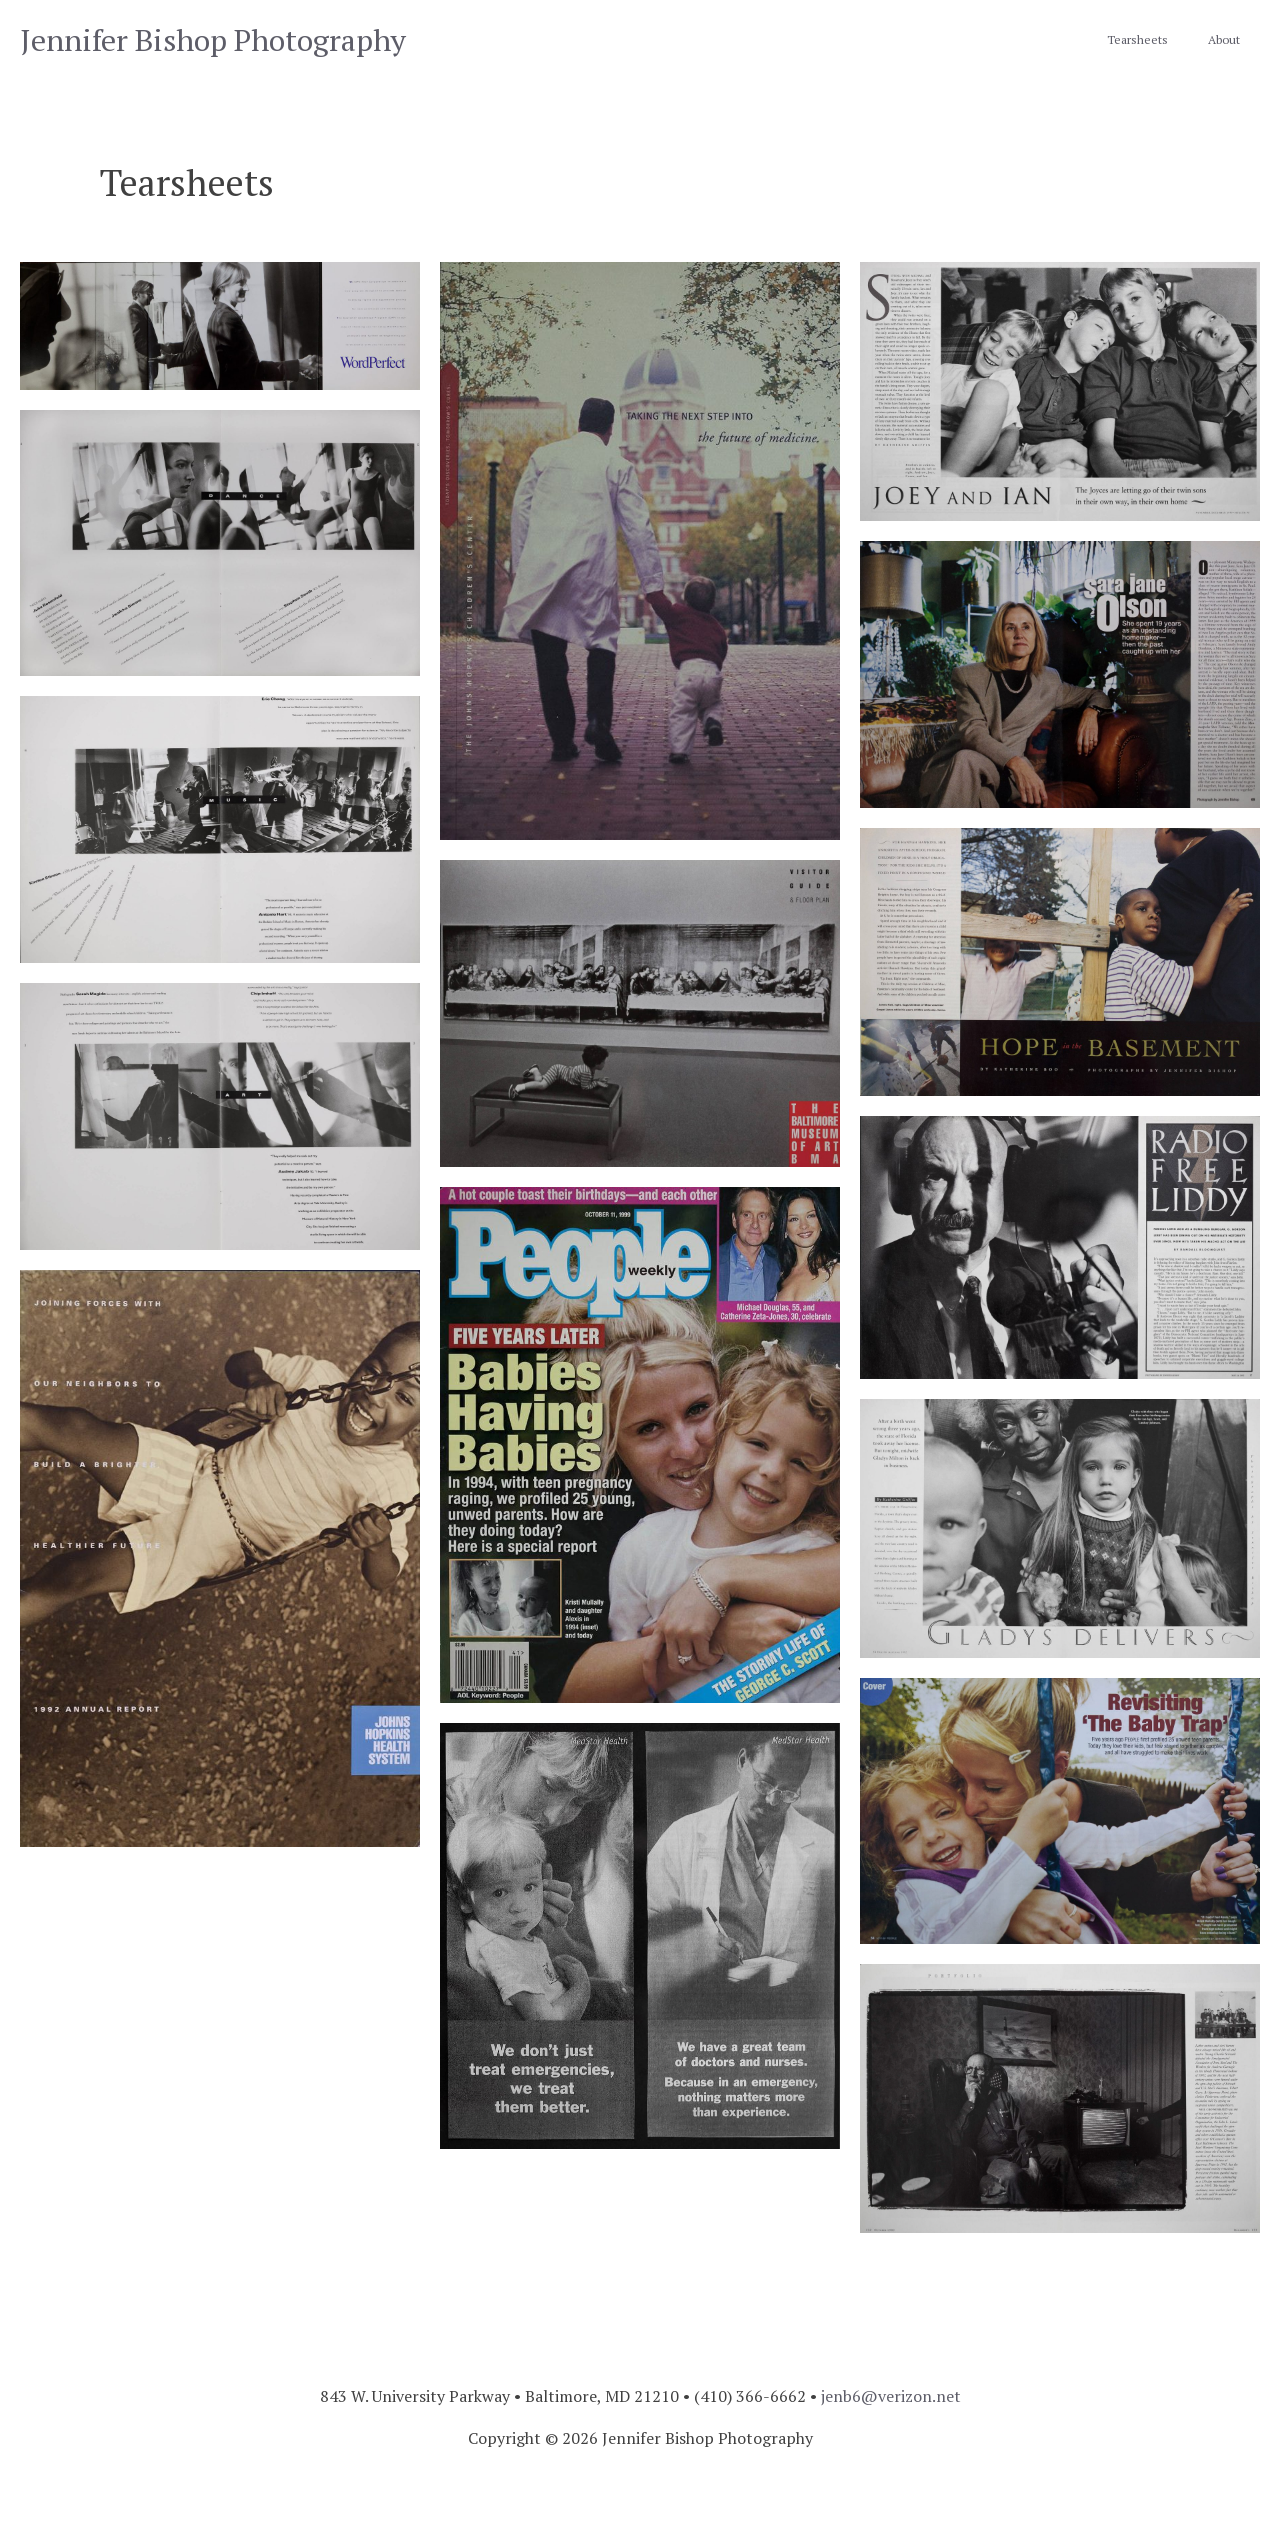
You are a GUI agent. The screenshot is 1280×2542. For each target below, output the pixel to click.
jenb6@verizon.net (891, 2396)
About (1224, 39)
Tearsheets (1137, 39)
